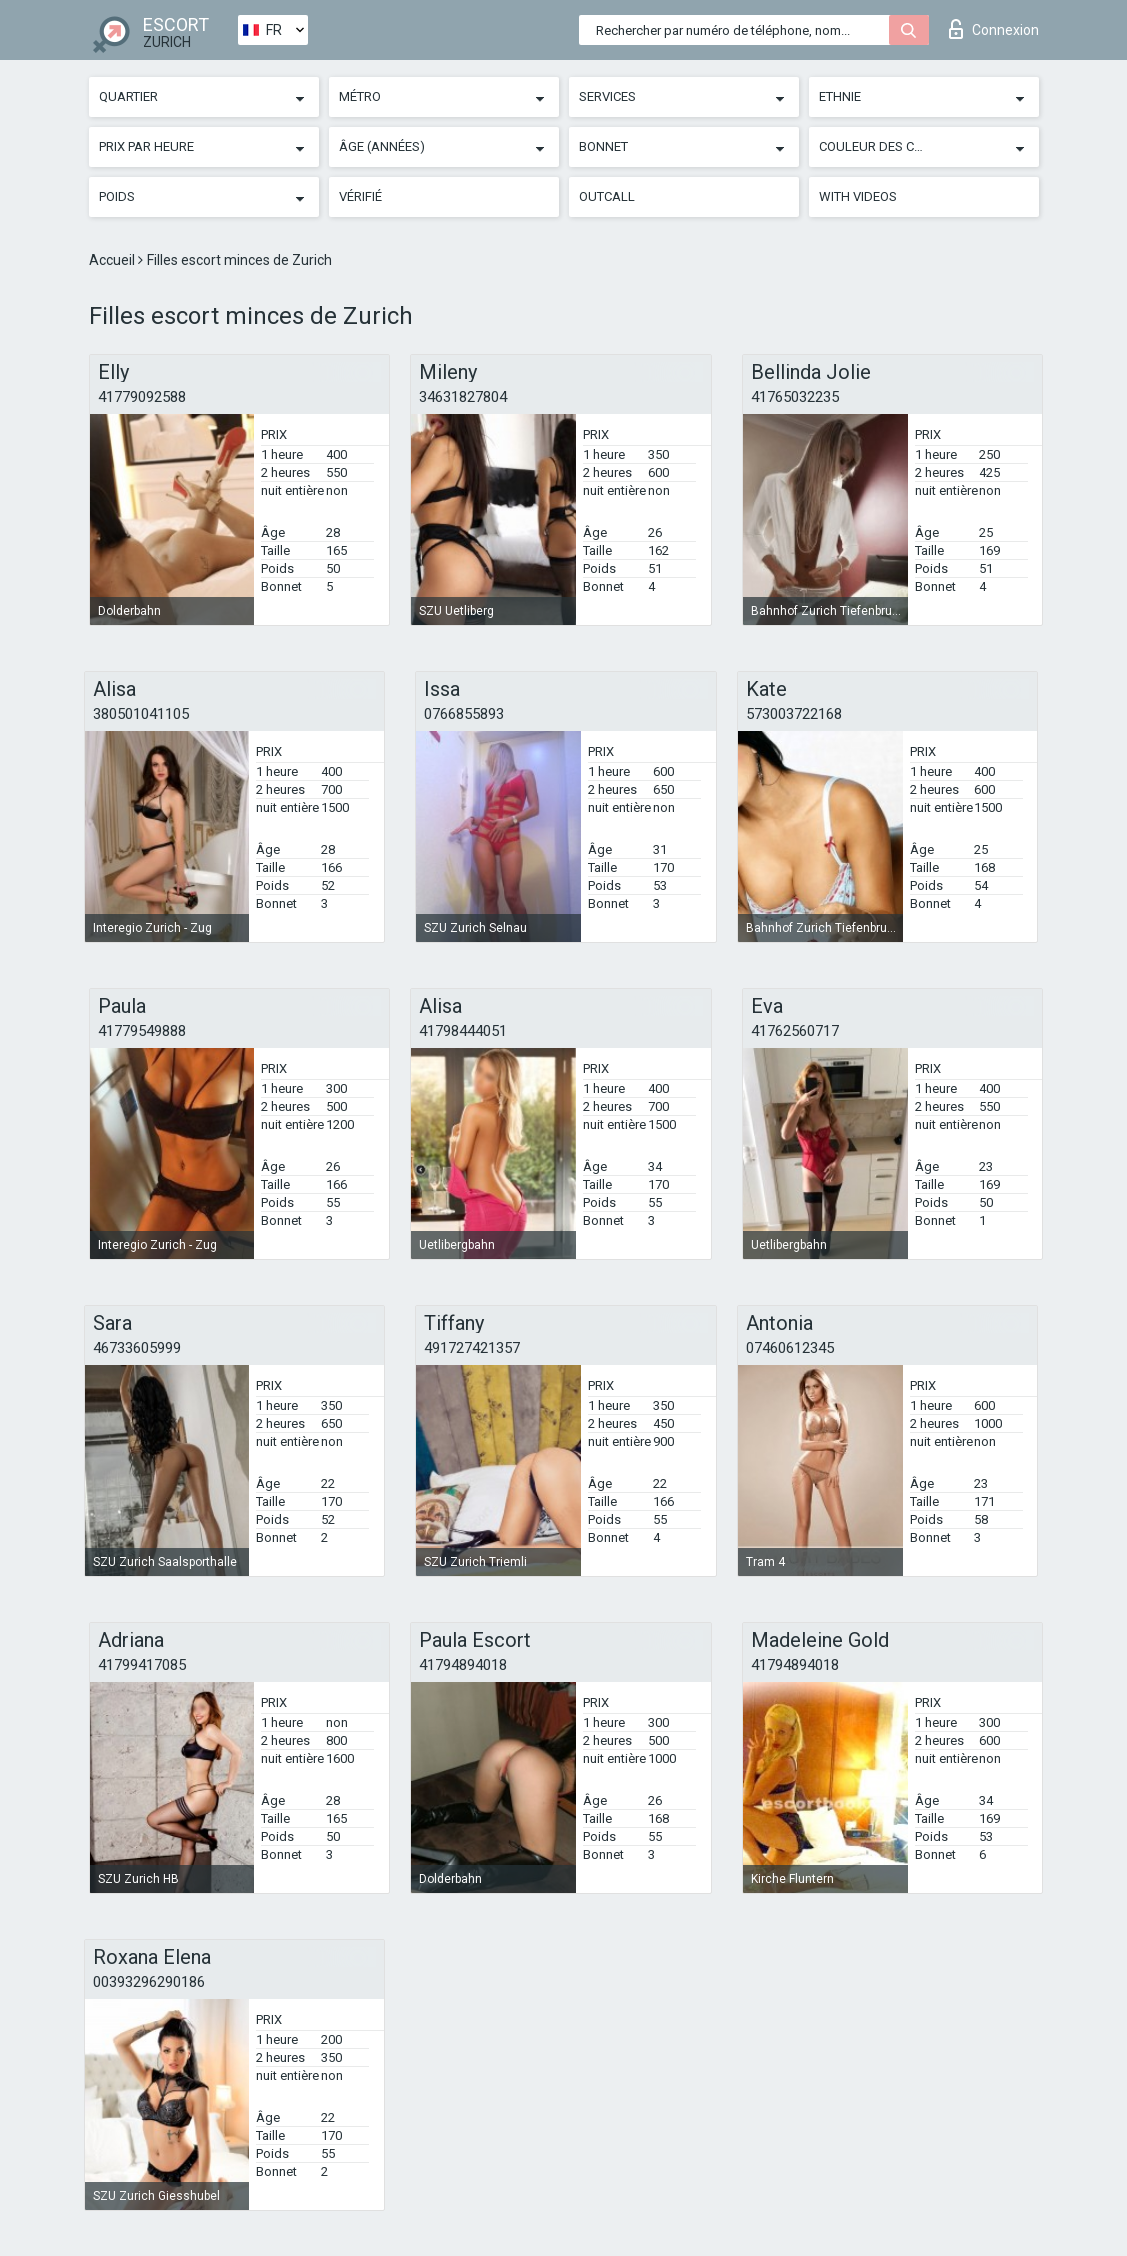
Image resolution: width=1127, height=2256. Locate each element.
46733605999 (137, 1348)
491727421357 (472, 1348)
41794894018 (463, 1665)
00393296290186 (149, 1982)
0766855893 (464, 714)
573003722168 (794, 714)
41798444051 (463, 1031)
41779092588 (142, 397)
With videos (858, 196)
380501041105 (141, 714)
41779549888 (142, 1031)
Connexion (994, 29)
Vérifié (360, 196)
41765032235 (795, 397)
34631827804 (463, 397)
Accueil (113, 260)
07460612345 (790, 1348)
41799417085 (142, 1665)
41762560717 (795, 1031)
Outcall (607, 196)
